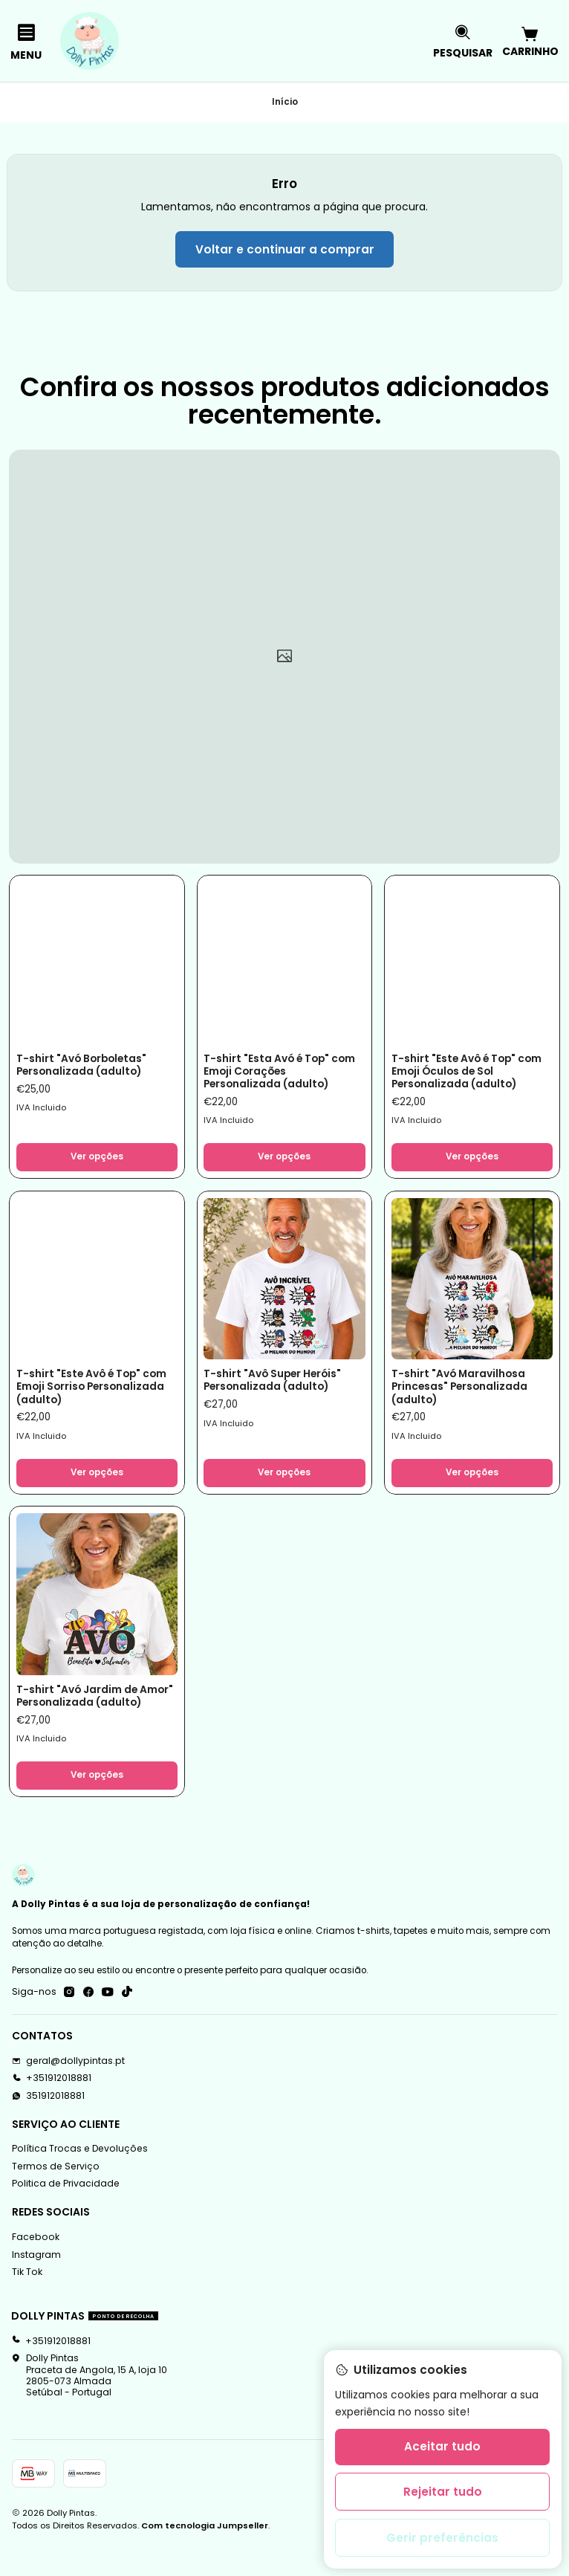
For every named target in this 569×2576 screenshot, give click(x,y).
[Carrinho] (530, 40)
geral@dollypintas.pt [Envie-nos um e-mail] (68, 2088)
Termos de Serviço (56, 2193)
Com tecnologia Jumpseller (204, 2554)
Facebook (35, 2265)
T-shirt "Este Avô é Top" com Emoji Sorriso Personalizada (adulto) (85, 1393)
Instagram (36, 2282)
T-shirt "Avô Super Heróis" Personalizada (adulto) (279, 1386)
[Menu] (26, 41)
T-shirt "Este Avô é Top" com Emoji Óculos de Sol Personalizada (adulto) (462, 1072)
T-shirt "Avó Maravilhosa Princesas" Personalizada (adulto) (464, 1393)
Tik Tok (27, 2300)
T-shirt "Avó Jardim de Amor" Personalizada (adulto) (81, 1714)
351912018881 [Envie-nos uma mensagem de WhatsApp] (48, 2123)
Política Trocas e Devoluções (80, 2176)
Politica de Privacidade (66, 2211)
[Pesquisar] (463, 41)
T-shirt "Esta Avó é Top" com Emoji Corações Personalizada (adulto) (273, 1072)
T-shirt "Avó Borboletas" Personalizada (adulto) (86, 1065)
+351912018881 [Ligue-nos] (51, 2106)
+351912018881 (51, 2368)
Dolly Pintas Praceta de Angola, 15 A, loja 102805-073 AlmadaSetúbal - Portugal (89, 2403)
